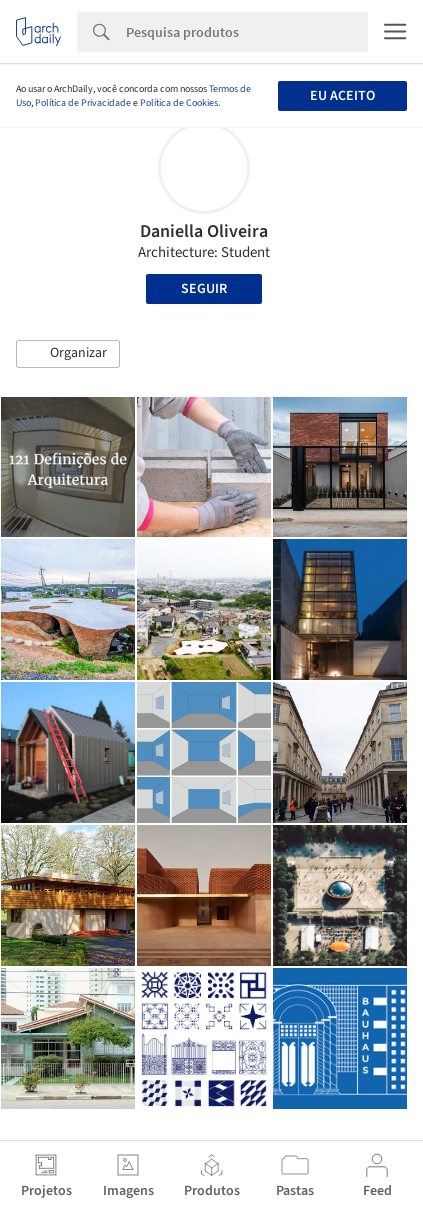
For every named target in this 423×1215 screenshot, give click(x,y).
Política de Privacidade (83, 103)
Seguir (204, 289)
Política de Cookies (179, 103)
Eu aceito (342, 96)
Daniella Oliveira (204, 231)
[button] (68, 354)
